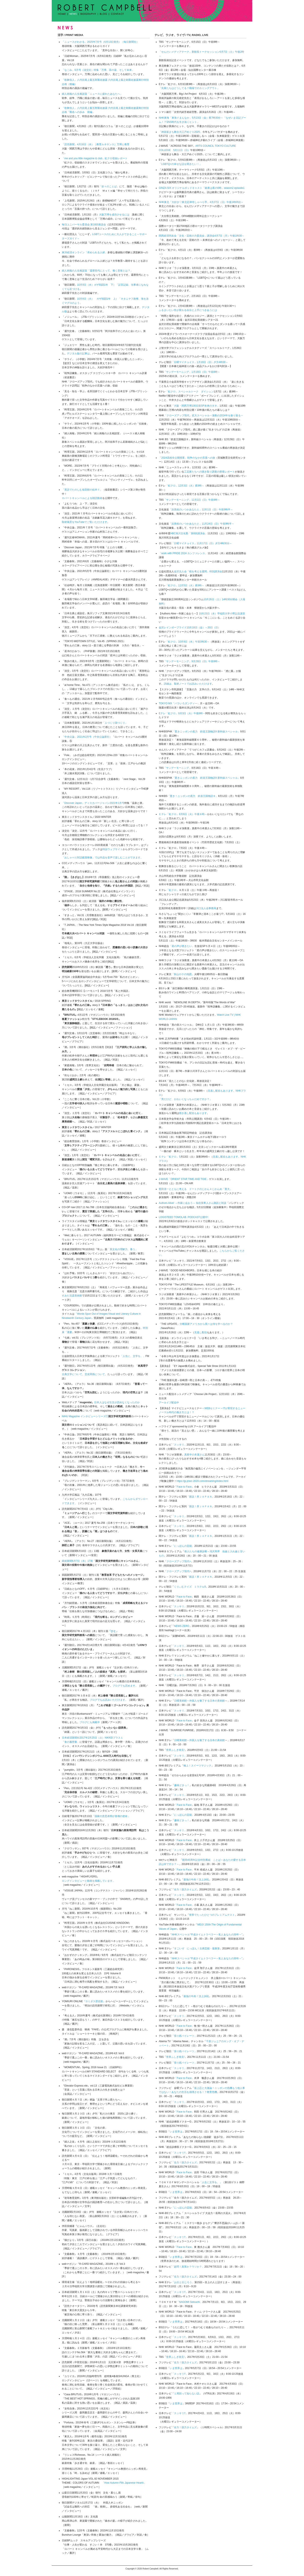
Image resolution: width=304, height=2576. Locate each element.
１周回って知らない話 (186, 2393)
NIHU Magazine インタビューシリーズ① (85, 1416)
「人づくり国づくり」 (115, 722)
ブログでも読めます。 (125, 1685)
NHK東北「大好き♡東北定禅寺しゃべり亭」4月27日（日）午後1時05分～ (201, 202)
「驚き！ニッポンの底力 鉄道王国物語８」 (192, 796)
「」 (124, 2482)
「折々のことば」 (109, 186)
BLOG (103, 14)
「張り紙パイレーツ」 (184, 2035)
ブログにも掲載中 (90, 1722)
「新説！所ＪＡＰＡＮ (199, 1496)
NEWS (73, 14)
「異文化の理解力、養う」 (122, 1249)
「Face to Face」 (184, 1840)
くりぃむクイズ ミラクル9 (190, 1586)
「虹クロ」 (172, 890)
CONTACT (116, 14)
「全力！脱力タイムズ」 (185, 2162)
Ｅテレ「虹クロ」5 (169, 1156)
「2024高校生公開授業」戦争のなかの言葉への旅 (187, 457)
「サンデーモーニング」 (177, 767)
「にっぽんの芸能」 (183, 1545)
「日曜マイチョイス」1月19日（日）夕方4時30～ (199, 362)
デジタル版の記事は (78, 353)
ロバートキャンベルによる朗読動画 (82, 498)
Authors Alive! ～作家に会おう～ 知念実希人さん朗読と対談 (192, 1203)
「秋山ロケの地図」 (182, 974)
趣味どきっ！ (181, 1785)
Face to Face (184, 1486)
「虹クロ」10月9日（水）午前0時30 (186, 641)
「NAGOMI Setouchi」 (189, 2302)
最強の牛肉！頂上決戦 (196, 1879)
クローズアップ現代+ (179, 1561)
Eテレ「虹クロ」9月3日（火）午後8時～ (182, 713)
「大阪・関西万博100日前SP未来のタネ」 (195, 405)
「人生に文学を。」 (210, 2182)
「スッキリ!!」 (179, 2152)
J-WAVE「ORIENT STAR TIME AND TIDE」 (184, 1179)
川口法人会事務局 (206, 908)
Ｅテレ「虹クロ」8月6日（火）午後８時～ (183, 814)
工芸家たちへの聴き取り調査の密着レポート (209, 471)
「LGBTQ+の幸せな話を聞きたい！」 (180, 164)
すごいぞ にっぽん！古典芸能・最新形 (197, 1948)
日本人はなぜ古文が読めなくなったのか (117, 1402)
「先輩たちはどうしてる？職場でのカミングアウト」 (189, 88)
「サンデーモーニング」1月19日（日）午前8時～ (192, 371)
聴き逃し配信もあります (193, 1113)
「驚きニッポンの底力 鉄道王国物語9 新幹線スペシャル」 (206, 731)
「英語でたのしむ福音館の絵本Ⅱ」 (82, 489)
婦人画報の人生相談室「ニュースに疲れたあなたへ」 (92, 93)
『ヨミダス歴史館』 (94, 2001)
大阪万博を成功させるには (114, 214)
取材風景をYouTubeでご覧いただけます (84, 522)
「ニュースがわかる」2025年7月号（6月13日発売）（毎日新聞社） (100, 41)
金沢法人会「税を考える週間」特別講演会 (198, 571)
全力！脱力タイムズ (185, 1889)
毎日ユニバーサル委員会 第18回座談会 (84, 224)
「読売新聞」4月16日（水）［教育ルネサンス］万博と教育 (95, 144)
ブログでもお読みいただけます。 (109, 1699)
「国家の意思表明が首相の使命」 (111, 1816)
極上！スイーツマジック (197, 1765)
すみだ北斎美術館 (72, 1295)
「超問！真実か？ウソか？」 (187, 2266)
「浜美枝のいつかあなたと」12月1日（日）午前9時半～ (201, 509)
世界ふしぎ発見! (175, 1749)
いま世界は (176, 2131)
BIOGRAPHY (88, 14)
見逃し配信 (200, 1332)
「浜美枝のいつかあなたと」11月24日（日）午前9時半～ (201, 523)
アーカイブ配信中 (169, 1402)
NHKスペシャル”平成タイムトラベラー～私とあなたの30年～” (207, 1934)
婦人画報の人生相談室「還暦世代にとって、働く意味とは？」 (97, 270)
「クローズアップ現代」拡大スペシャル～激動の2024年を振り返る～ (203, 415)
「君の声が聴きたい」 (181, 946)
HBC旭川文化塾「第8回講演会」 (189, 533)
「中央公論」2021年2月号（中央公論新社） (87, 736)
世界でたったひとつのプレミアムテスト (212, 1914)
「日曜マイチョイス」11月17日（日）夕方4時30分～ (201, 543)
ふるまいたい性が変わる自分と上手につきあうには (188, 310)
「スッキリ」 (179, 1444)
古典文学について (72, 1374)
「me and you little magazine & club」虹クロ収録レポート (95, 158)
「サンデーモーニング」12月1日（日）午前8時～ (192, 499)
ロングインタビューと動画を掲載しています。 (88, 1880)
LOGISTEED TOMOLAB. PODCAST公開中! (183, 1217)
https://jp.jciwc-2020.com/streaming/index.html (202, 1481)
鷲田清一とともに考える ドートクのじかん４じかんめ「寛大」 (195, 1189)
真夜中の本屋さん (194, 1454)
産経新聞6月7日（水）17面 (77, 1560)
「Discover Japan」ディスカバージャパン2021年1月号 (93, 803)
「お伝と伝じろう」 (183, 2282)
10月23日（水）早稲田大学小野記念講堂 (222, 613)
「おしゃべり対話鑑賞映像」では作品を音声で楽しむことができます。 (102, 857)
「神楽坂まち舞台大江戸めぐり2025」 (180, 131)
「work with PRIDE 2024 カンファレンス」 (183, 553)
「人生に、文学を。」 (132, 1356)
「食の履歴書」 (71, 1741)
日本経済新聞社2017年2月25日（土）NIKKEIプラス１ (92, 1737)
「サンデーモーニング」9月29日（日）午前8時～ (192, 661)
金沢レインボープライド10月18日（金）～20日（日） (189, 627)
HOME (63, 14)
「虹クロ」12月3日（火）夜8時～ (185, 485)
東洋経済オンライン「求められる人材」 (84, 252)
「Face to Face (182, 1720)
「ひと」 (113, 1631)
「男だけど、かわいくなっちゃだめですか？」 (185, 1099)
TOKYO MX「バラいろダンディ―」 (179, 703)
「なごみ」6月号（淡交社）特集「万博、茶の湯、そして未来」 (98, 70)
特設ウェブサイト (112, 849)
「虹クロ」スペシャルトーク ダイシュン (190, 391)
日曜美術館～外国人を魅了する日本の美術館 (199, 1700)
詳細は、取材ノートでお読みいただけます (188, 683)
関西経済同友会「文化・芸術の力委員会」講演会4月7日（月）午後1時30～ (201, 235)
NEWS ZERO (181, 1626)
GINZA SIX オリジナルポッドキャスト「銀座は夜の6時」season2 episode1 (201, 187)
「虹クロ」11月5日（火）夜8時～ (185, 585)
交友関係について (95, 1374)
